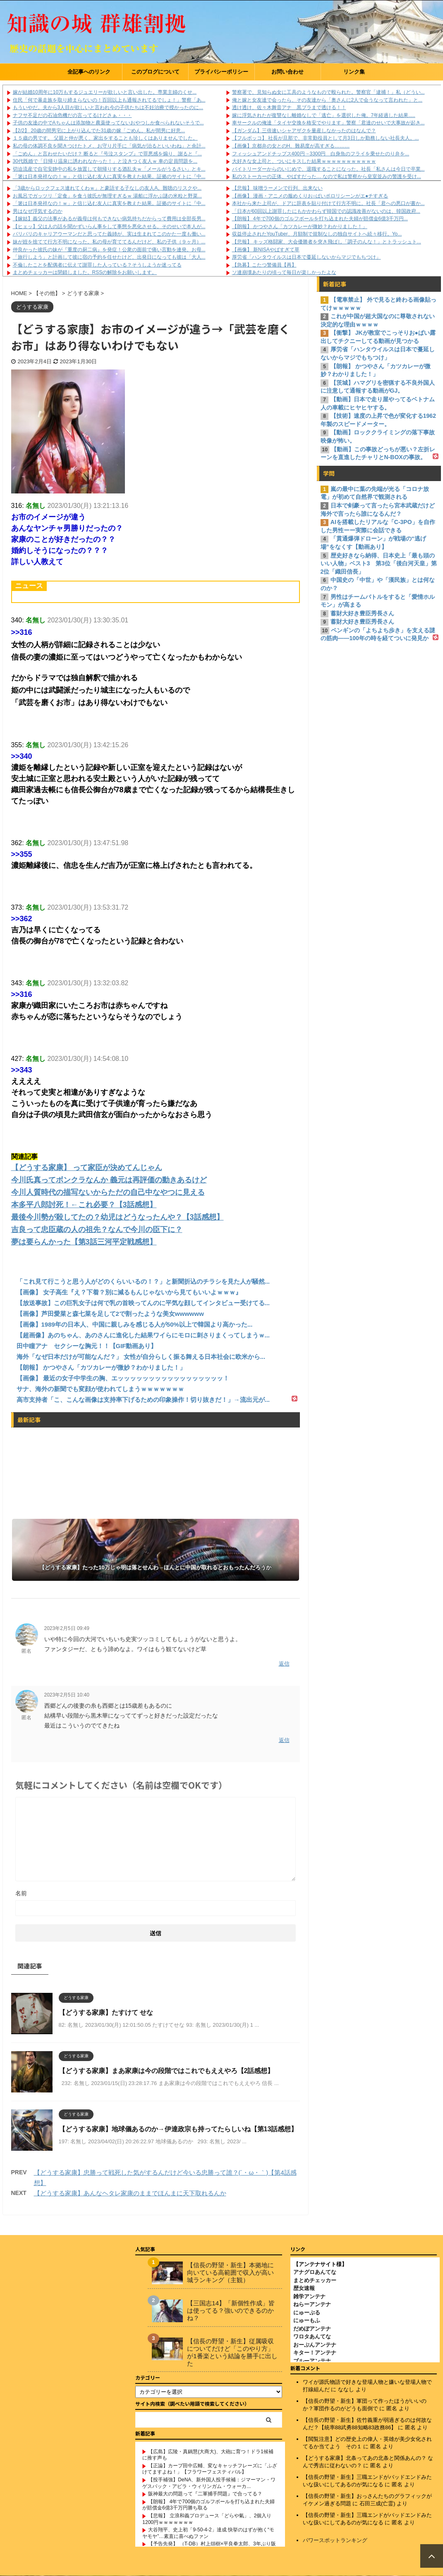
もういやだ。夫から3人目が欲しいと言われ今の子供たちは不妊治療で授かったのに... (108, 107)
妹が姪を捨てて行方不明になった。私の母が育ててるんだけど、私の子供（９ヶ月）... (109, 242)
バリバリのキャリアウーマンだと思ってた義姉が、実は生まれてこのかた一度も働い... (109, 234)
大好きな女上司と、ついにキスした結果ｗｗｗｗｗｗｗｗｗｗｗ (304, 161)
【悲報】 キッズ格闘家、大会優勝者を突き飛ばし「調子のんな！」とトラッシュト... (326, 242)
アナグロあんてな (314, 2272)
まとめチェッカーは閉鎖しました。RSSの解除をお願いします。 (85, 272)
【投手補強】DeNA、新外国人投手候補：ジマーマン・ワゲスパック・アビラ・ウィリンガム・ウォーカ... (208, 2483)
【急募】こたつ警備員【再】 (264, 265)
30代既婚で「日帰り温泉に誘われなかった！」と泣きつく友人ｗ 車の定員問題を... (105, 161)
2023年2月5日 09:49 (66, 1628)
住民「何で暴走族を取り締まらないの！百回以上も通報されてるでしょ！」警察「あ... (109, 100)
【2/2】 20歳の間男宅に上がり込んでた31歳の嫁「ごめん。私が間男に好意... (99, 130)
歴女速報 (304, 2288)
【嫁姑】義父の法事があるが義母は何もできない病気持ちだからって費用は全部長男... (109, 219)
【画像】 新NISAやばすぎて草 (265, 250)
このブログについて (155, 72)
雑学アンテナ (309, 2296)
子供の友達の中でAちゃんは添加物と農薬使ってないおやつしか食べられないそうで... (108, 123)
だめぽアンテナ (312, 2329)
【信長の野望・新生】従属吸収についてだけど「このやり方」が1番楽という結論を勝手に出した (232, 2352)
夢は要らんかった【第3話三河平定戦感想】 (84, 1242)
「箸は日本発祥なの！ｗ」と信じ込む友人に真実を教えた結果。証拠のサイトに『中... (109, 176)
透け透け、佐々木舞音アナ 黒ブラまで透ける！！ (289, 107)
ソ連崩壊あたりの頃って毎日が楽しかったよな (284, 272)
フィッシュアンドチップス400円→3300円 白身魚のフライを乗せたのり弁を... (320, 154)
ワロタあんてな (312, 2336)
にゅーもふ (306, 2320)
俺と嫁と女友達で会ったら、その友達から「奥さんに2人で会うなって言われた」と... (327, 100)
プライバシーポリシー (221, 72)
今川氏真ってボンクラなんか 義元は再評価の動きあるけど (109, 1180)
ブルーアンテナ (312, 2361)
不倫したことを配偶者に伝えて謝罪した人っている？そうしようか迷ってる (97, 265)
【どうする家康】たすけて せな (106, 2012)
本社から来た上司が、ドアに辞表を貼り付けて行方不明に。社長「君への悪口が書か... (328, 203)
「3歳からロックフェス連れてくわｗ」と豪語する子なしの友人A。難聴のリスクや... (107, 188)
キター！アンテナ (314, 2353)
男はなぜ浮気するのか (37, 211)
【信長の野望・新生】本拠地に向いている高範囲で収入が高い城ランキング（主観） (230, 2272)
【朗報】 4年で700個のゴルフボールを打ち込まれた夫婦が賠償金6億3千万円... (320, 219)
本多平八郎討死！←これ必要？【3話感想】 (84, 1205)
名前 (21, 1893)
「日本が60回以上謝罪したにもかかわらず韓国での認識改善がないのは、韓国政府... (326, 211)
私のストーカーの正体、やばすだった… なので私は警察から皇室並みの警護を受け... (326, 176)
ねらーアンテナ (312, 2304)
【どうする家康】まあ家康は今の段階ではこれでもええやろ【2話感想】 (166, 2070)
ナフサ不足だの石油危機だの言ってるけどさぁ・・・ (72, 115)
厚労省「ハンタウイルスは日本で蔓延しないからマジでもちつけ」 (306, 257)
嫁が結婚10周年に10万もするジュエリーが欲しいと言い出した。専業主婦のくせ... (105, 92)
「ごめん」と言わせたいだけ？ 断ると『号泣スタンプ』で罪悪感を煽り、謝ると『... (107, 154)
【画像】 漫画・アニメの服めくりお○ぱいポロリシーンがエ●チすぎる (310, 196)
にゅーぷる (306, 2312)
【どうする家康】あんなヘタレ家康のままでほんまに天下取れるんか (130, 2193)
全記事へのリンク (88, 72)
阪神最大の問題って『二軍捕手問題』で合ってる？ (205, 2494)
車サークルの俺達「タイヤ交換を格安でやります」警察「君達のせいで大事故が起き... (328, 123)
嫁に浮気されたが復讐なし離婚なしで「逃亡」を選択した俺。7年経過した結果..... (323, 115)
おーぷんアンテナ (314, 2345)
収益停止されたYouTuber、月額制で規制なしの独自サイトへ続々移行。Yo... (317, 234)
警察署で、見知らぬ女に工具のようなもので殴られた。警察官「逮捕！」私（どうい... (328, 92)
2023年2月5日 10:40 (66, 1695)
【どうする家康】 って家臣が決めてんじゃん (86, 1167)
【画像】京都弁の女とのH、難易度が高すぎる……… (291, 146)
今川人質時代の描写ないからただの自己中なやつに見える (108, 1192)
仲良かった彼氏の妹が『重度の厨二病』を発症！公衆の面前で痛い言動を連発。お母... (109, 250)
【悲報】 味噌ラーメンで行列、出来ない (277, 188)
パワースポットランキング (335, 2540)
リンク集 (354, 72)
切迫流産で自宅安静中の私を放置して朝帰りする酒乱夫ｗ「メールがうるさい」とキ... (109, 169)
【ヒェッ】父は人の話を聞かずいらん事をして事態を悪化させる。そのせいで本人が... (109, 226)
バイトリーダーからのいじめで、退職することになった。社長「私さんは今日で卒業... (328, 169)
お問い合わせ (287, 72)
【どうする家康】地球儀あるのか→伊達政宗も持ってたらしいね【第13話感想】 (178, 2129)
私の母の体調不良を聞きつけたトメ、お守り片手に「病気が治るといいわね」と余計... (109, 146)
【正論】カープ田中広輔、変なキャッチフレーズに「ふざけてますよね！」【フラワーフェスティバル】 (209, 2469)
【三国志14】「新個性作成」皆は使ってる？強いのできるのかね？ (231, 2310)
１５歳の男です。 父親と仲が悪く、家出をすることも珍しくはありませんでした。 (105, 138)
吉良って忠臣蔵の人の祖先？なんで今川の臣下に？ (96, 1229)
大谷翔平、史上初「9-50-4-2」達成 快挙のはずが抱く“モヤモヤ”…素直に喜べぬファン (208, 2533)
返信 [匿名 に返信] (284, 1664)
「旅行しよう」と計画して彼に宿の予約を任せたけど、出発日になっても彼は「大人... (109, 257)
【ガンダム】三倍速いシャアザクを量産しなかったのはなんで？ (304, 130)
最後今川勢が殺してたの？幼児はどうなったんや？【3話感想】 (117, 1217)
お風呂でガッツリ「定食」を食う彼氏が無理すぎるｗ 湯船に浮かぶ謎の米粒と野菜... (107, 196)
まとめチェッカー (314, 2280)
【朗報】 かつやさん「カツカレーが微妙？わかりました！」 (299, 226)
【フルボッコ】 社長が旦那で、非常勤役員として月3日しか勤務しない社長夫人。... (325, 138)
